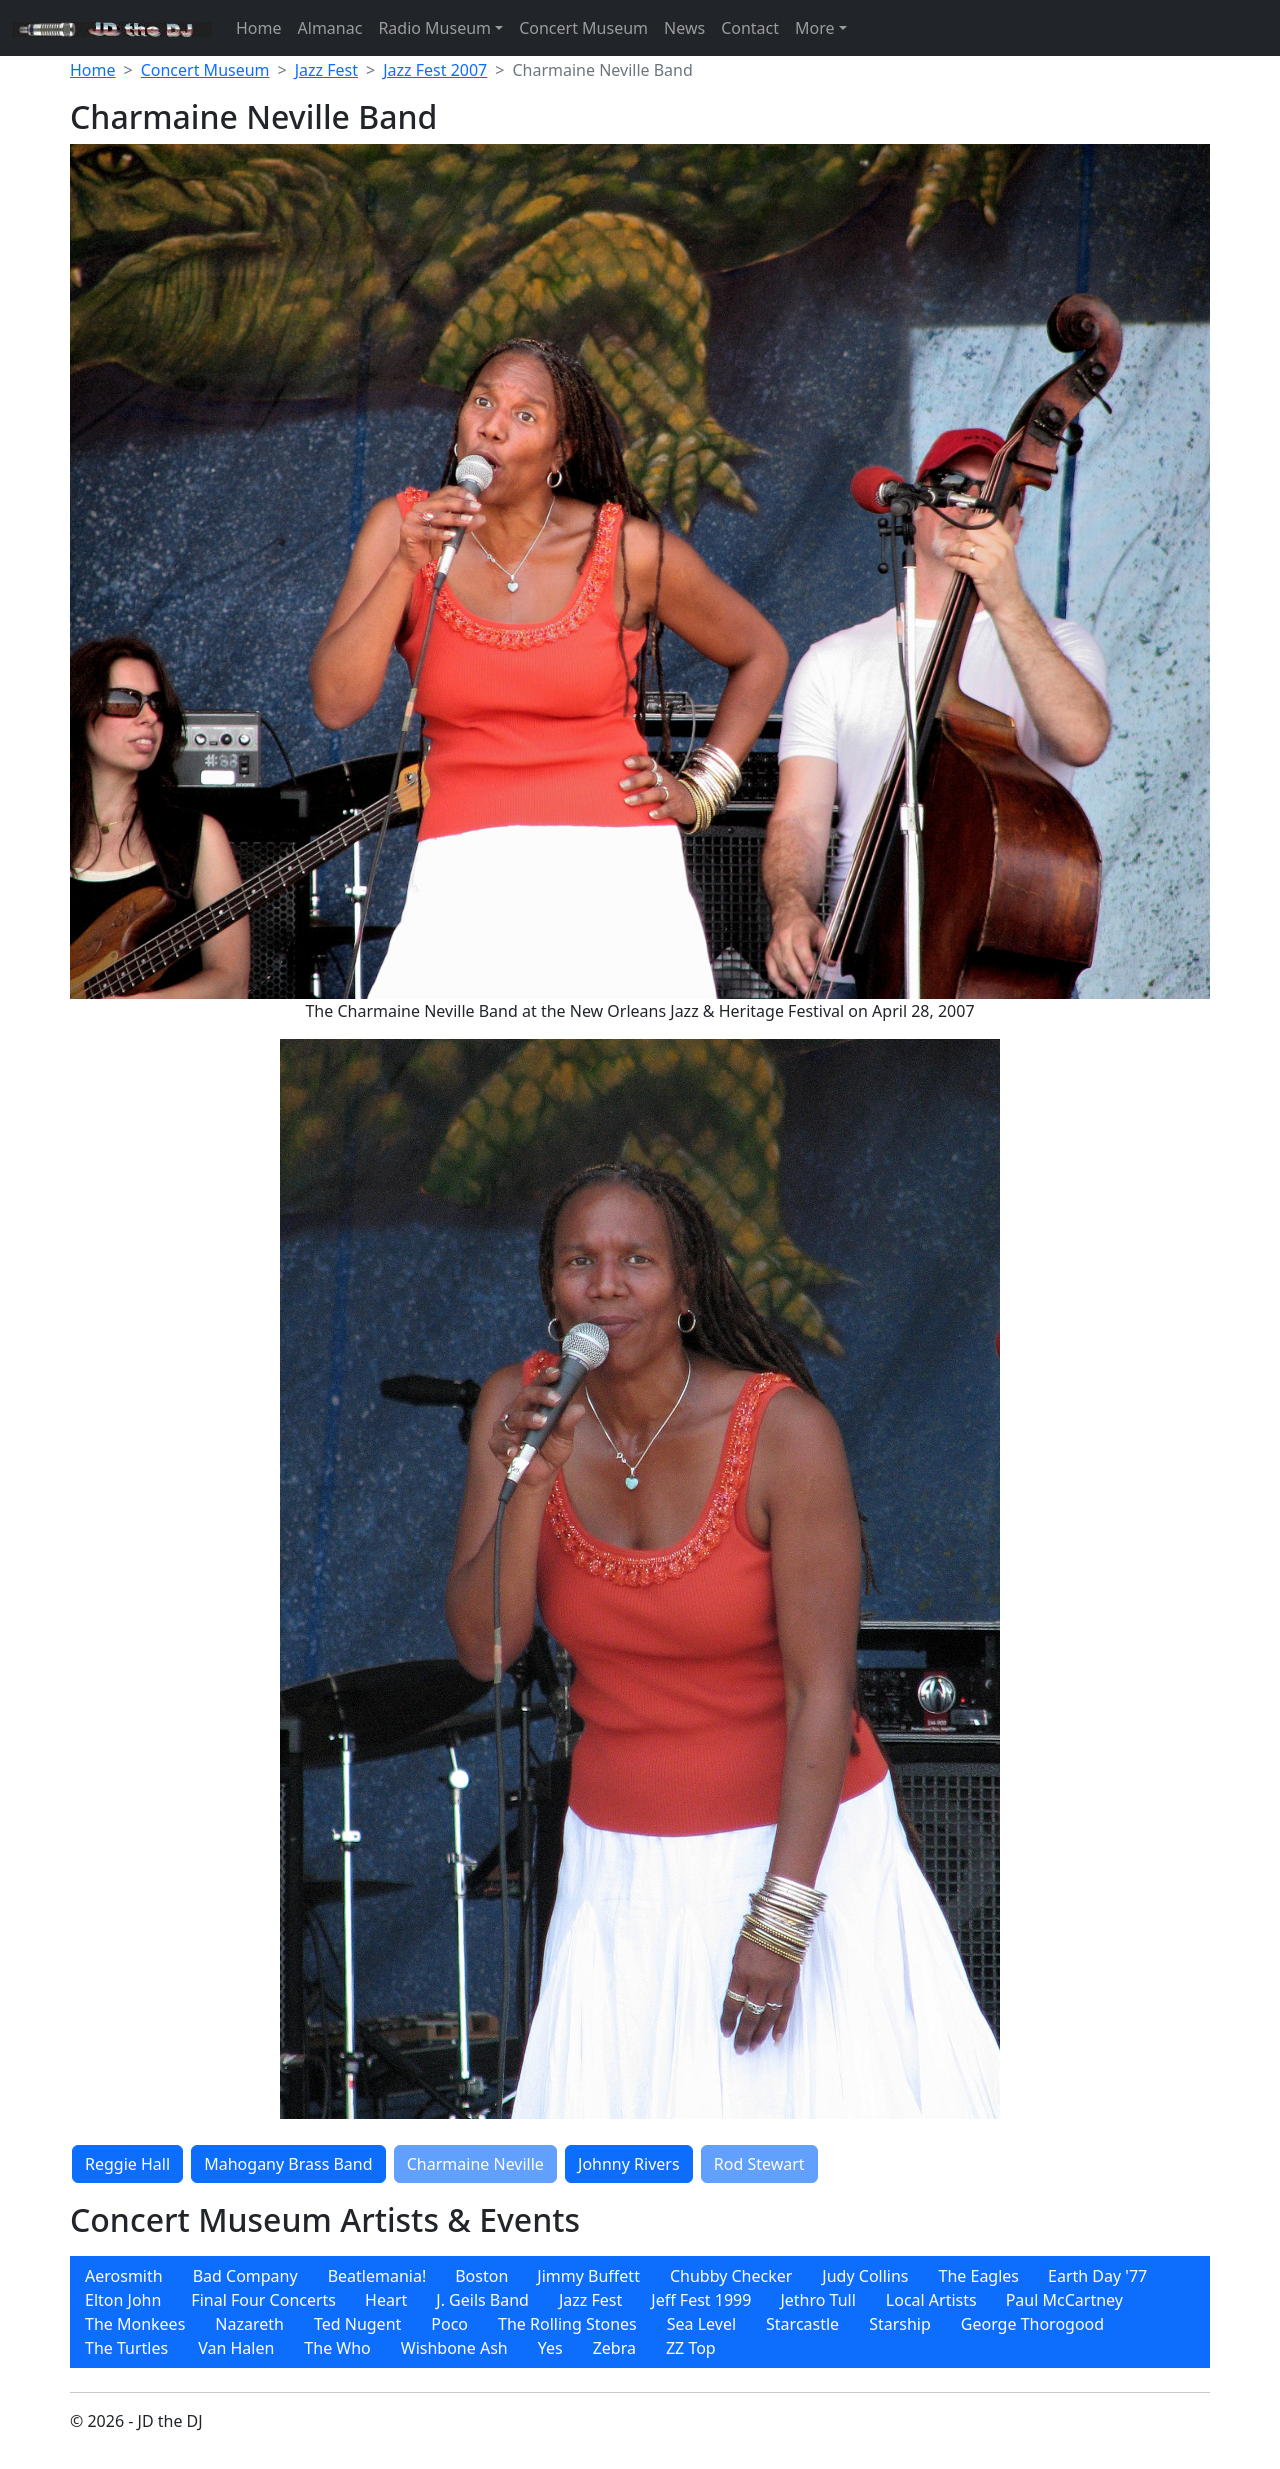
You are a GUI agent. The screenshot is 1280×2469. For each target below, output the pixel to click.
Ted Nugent (357, 2324)
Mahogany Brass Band (288, 2164)
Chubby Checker (731, 2276)
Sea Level (701, 2324)
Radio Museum (434, 28)
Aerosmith (124, 2276)
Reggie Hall (127, 2164)
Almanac (330, 28)
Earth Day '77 (1097, 2276)
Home (259, 28)
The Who (337, 2348)
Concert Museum (583, 28)
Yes (550, 2348)
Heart (386, 2300)
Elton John (123, 2300)
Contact (750, 28)
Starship (900, 2324)
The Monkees (135, 2324)
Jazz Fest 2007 (435, 70)
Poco (449, 2324)
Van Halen (236, 2348)
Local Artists (931, 2300)
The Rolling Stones (567, 2324)
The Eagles (979, 2276)
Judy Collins (865, 2276)
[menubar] (640, 2312)
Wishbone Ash (454, 2348)
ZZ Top (691, 2348)
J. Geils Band (482, 2300)
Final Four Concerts (263, 2300)
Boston (481, 2276)
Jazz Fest (326, 70)
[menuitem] (124, 2276)
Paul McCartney (1064, 2300)
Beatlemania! (377, 2276)
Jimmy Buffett (588, 2276)
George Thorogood (1032, 2324)
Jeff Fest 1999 (701, 2300)
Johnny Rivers (629, 2164)
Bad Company (245, 2276)
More (815, 28)
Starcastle (802, 2324)
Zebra (614, 2348)
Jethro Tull (817, 2300)
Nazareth (249, 2324)
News (684, 28)
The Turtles (126, 2348)
